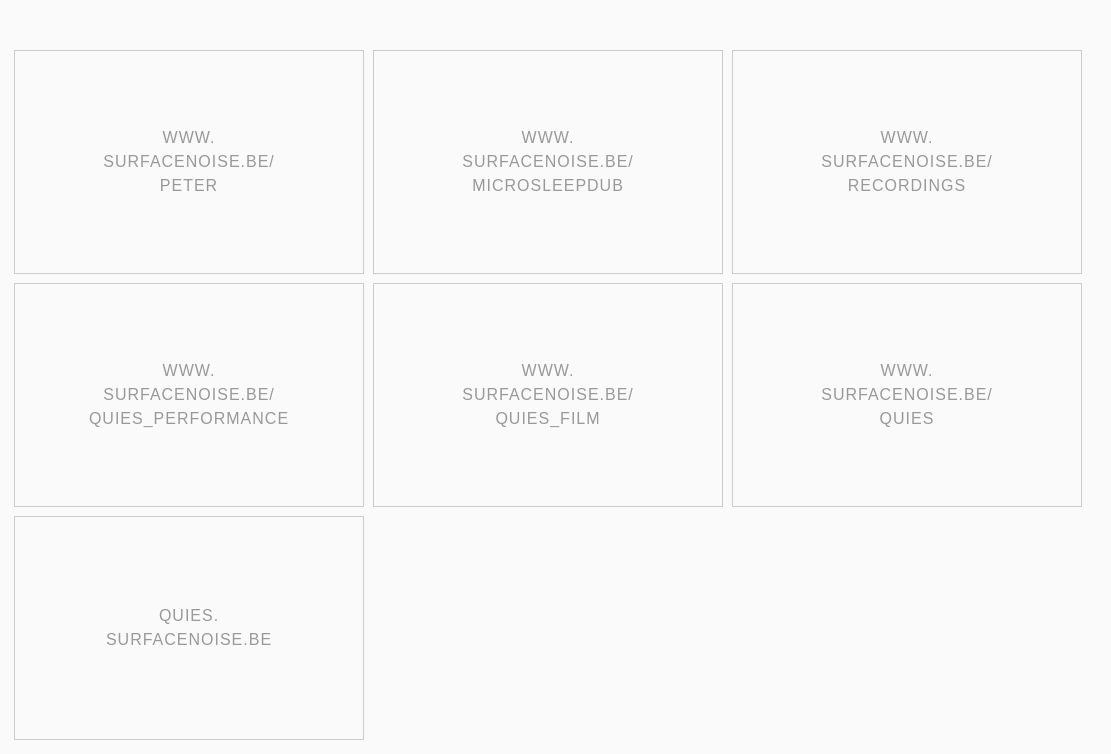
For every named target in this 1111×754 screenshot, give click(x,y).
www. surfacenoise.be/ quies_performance (189, 394)
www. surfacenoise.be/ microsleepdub (548, 161)
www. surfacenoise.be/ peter (189, 161)
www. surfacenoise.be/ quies (907, 394)
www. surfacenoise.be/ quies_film (548, 394)
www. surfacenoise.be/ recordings (907, 161)
